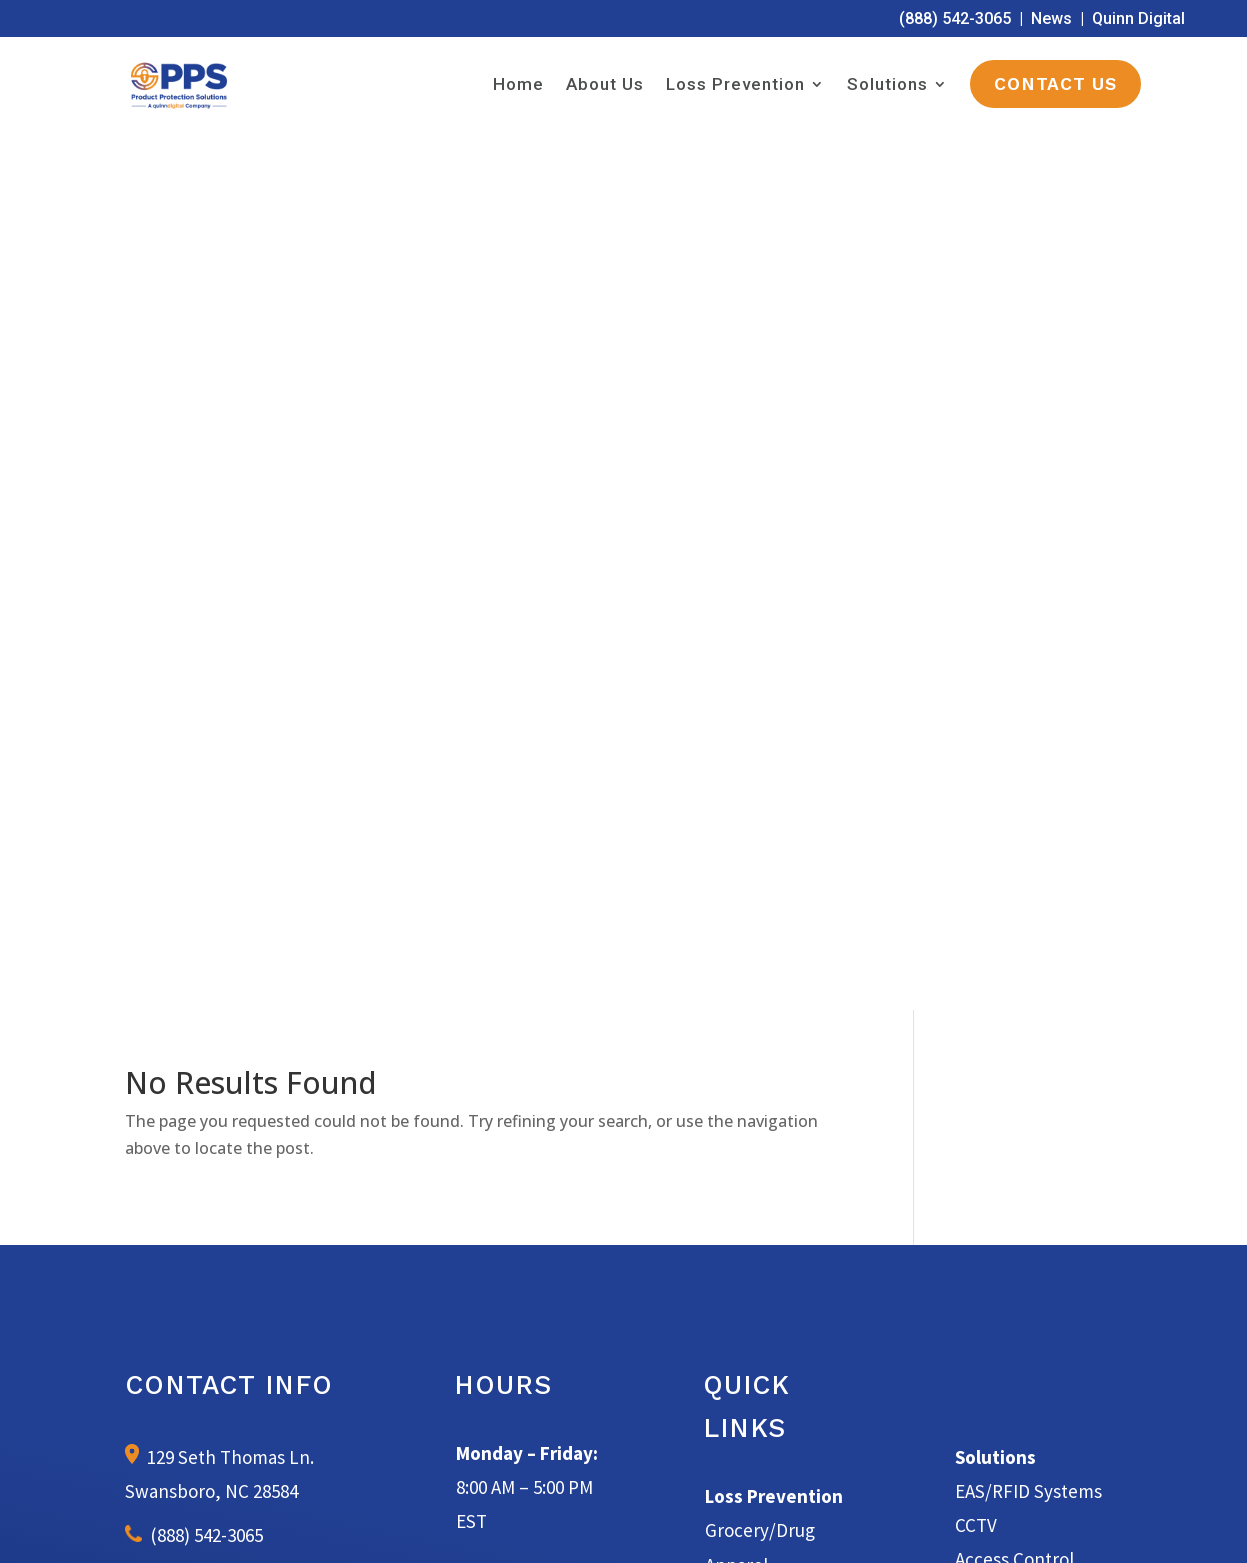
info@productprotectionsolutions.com (249, 728)
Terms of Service (725, 1524)
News (1051, 18)
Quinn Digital (1138, 18)
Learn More (623, 1200)
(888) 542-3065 (955, 18)
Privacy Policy (830, 1524)
